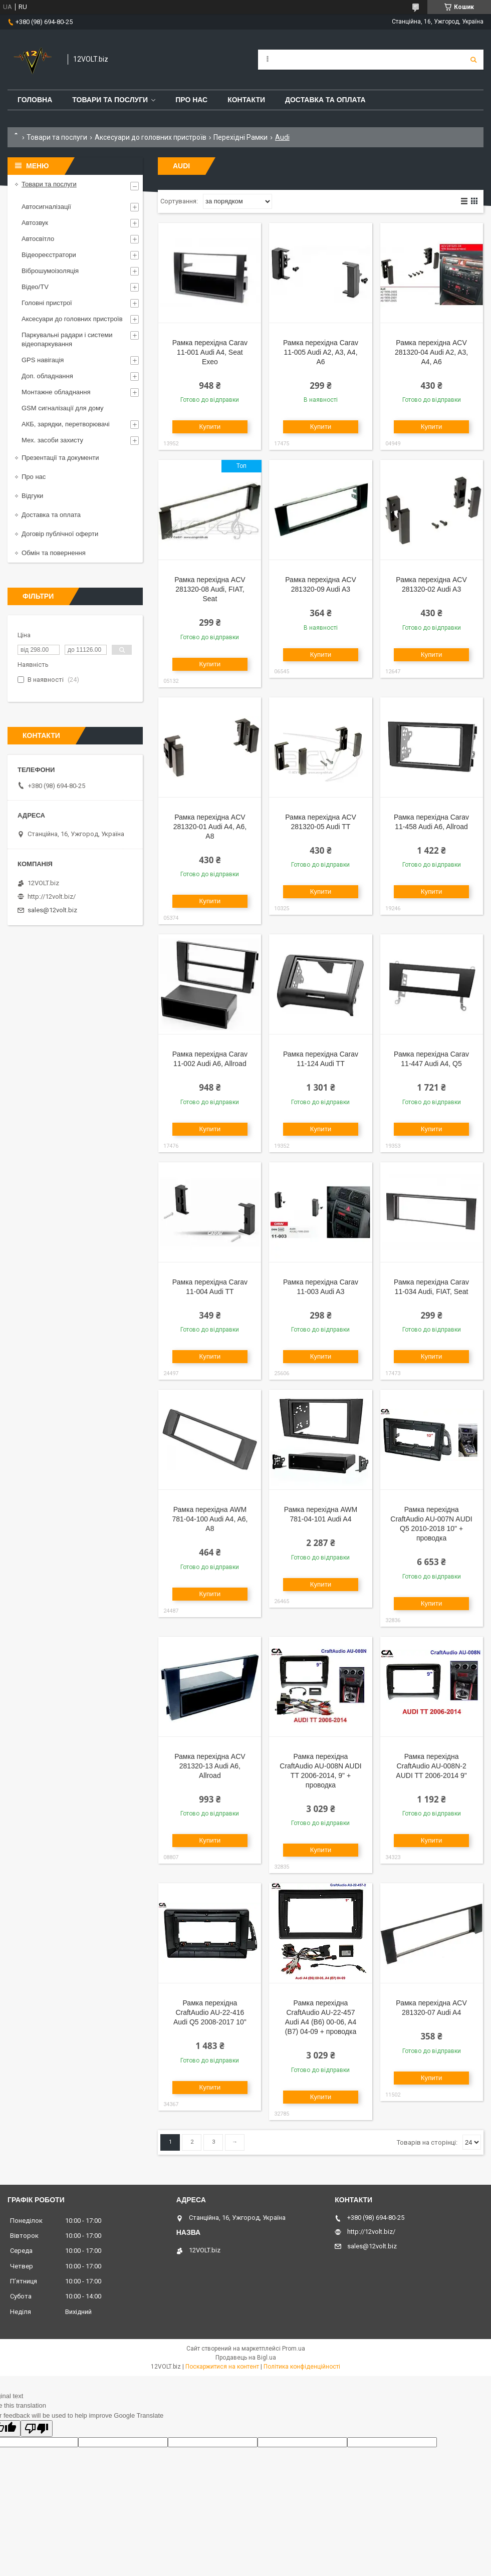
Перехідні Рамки (240, 137)
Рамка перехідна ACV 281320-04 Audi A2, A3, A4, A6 (431, 352)
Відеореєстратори (49, 255)
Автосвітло (38, 238)
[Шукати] (473, 60)
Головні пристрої (47, 303)
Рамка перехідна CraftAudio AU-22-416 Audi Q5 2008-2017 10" (210, 2012)
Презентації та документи (60, 457)
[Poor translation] (37, 2428)
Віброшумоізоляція (50, 271)
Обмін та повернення (54, 553)
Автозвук (35, 222)
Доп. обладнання (47, 376)
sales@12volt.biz (52, 910)
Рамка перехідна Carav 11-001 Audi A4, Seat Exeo (210, 352)
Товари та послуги (110, 100)
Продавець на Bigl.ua (245, 2357)
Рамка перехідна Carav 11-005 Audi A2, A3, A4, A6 (320, 352)
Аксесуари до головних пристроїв (150, 137)
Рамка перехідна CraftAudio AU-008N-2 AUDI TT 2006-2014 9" (431, 1765)
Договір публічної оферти (60, 534)
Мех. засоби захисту (52, 440)
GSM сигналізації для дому (63, 408)
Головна (35, 100)
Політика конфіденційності (302, 2366)
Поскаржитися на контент (222, 2366)
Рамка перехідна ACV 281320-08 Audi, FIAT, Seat (210, 589)
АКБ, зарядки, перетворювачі (66, 424)
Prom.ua (293, 2348)
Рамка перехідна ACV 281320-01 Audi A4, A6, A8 (210, 826)
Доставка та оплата (325, 100)
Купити (210, 426)
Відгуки (32, 495)
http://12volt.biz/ (52, 896)
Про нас (191, 100)
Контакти (246, 100)
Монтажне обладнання (56, 392)
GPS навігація (43, 360)
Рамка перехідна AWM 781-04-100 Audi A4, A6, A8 (210, 1518)
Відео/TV (35, 287)
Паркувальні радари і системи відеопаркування (67, 339)
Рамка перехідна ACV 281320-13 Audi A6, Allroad (210, 1765)
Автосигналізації (46, 206)
